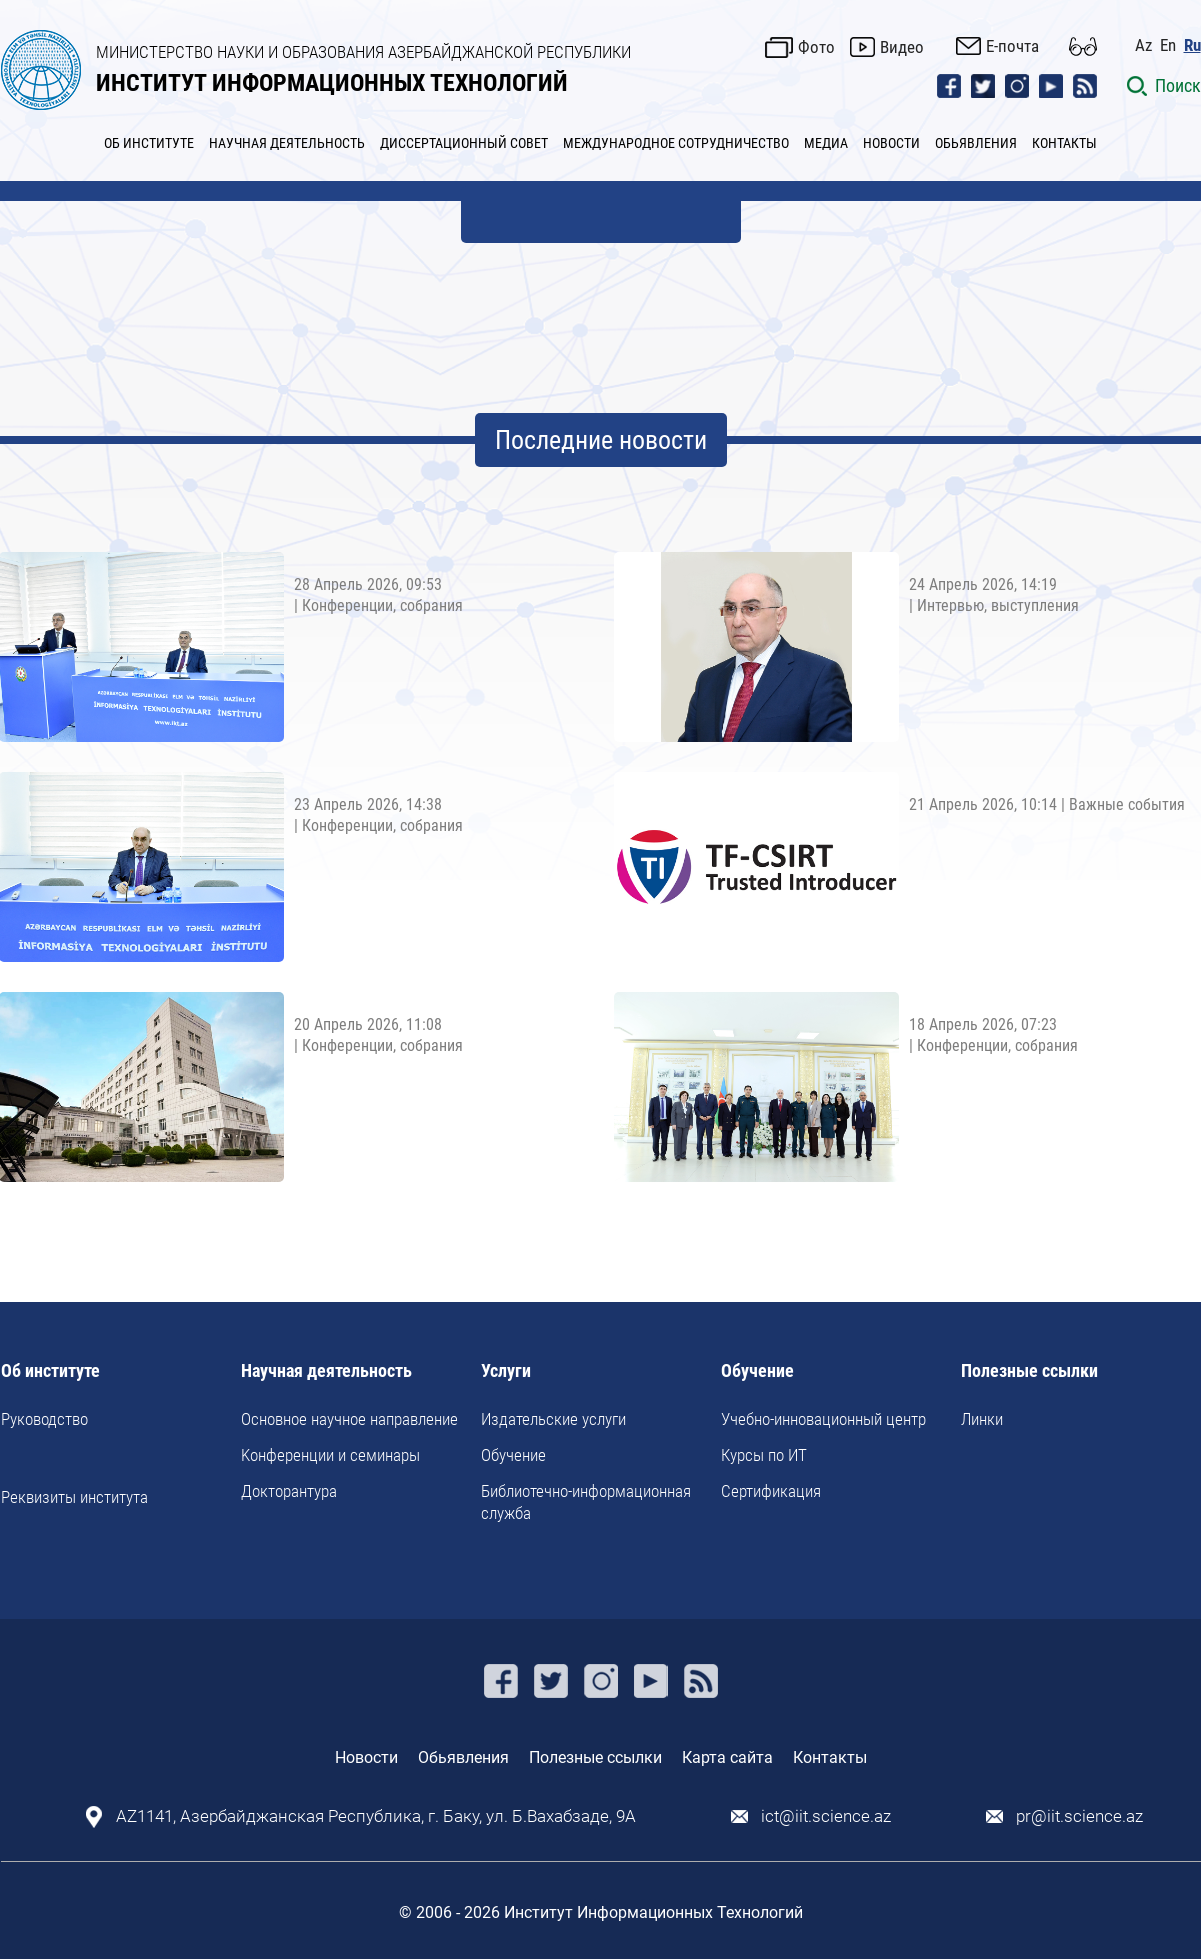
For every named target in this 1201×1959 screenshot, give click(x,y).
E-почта (1012, 46)
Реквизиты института (74, 1497)
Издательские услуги (553, 1419)
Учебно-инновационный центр (823, 1419)
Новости (366, 1757)
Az (1143, 45)
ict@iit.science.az (826, 1816)
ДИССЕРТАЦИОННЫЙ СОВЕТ (464, 143)
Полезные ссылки (1029, 1371)
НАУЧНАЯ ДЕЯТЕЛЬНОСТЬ (287, 143)
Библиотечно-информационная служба (586, 1502)
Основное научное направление (349, 1419)
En (1168, 45)
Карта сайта (727, 1757)
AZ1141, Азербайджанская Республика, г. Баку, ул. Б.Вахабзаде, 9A (376, 1816)
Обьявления (463, 1757)
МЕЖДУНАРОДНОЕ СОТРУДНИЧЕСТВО (676, 143)
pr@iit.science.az (1079, 1816)
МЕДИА (826, 143)
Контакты (830, 1757)
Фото (816, 47)
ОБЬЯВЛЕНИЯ (976, 143)
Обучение (513, 1455)
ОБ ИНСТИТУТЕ (149, 143)
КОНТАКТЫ (1064, 143)
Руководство (44, 1419)
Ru (1192, 45)
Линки (982, 1419)
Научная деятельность (326, 1371)
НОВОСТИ (891, 143)
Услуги (506, 1371)
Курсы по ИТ (764, 1455)
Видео (902, 47)
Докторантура (289, 1491)
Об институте (50, 1371)
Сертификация (771, 1491)
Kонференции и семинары (330, 1455)
